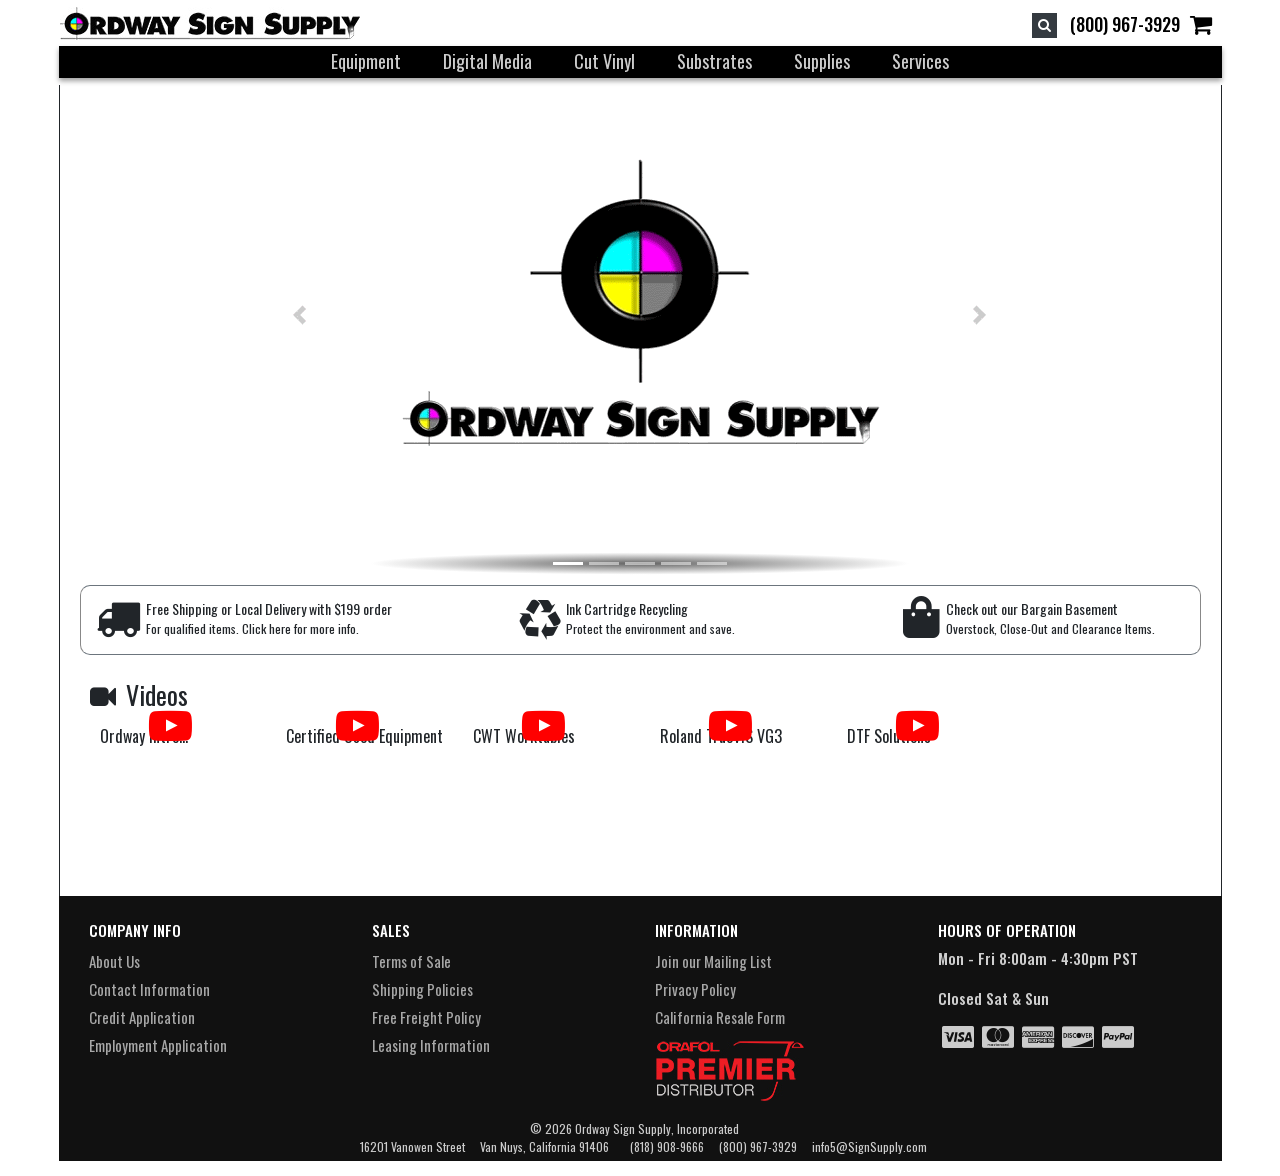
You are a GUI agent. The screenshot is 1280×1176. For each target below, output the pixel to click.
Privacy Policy (695, 989)
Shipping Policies (422, 989)
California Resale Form (720, 1017)
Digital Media (487, 61)
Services (920, 61)
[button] (265, 315)
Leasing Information (431, 1045)
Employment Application (158, 1045)
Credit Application (142, 1017)
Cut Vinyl (604, 61)
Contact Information (149, 989)
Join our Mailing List (713, 961)
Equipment (366, 61)
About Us (114, 961)
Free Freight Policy (426, 1017)
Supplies (822, 61)
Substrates (714, 61)
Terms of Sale (411, 961)
